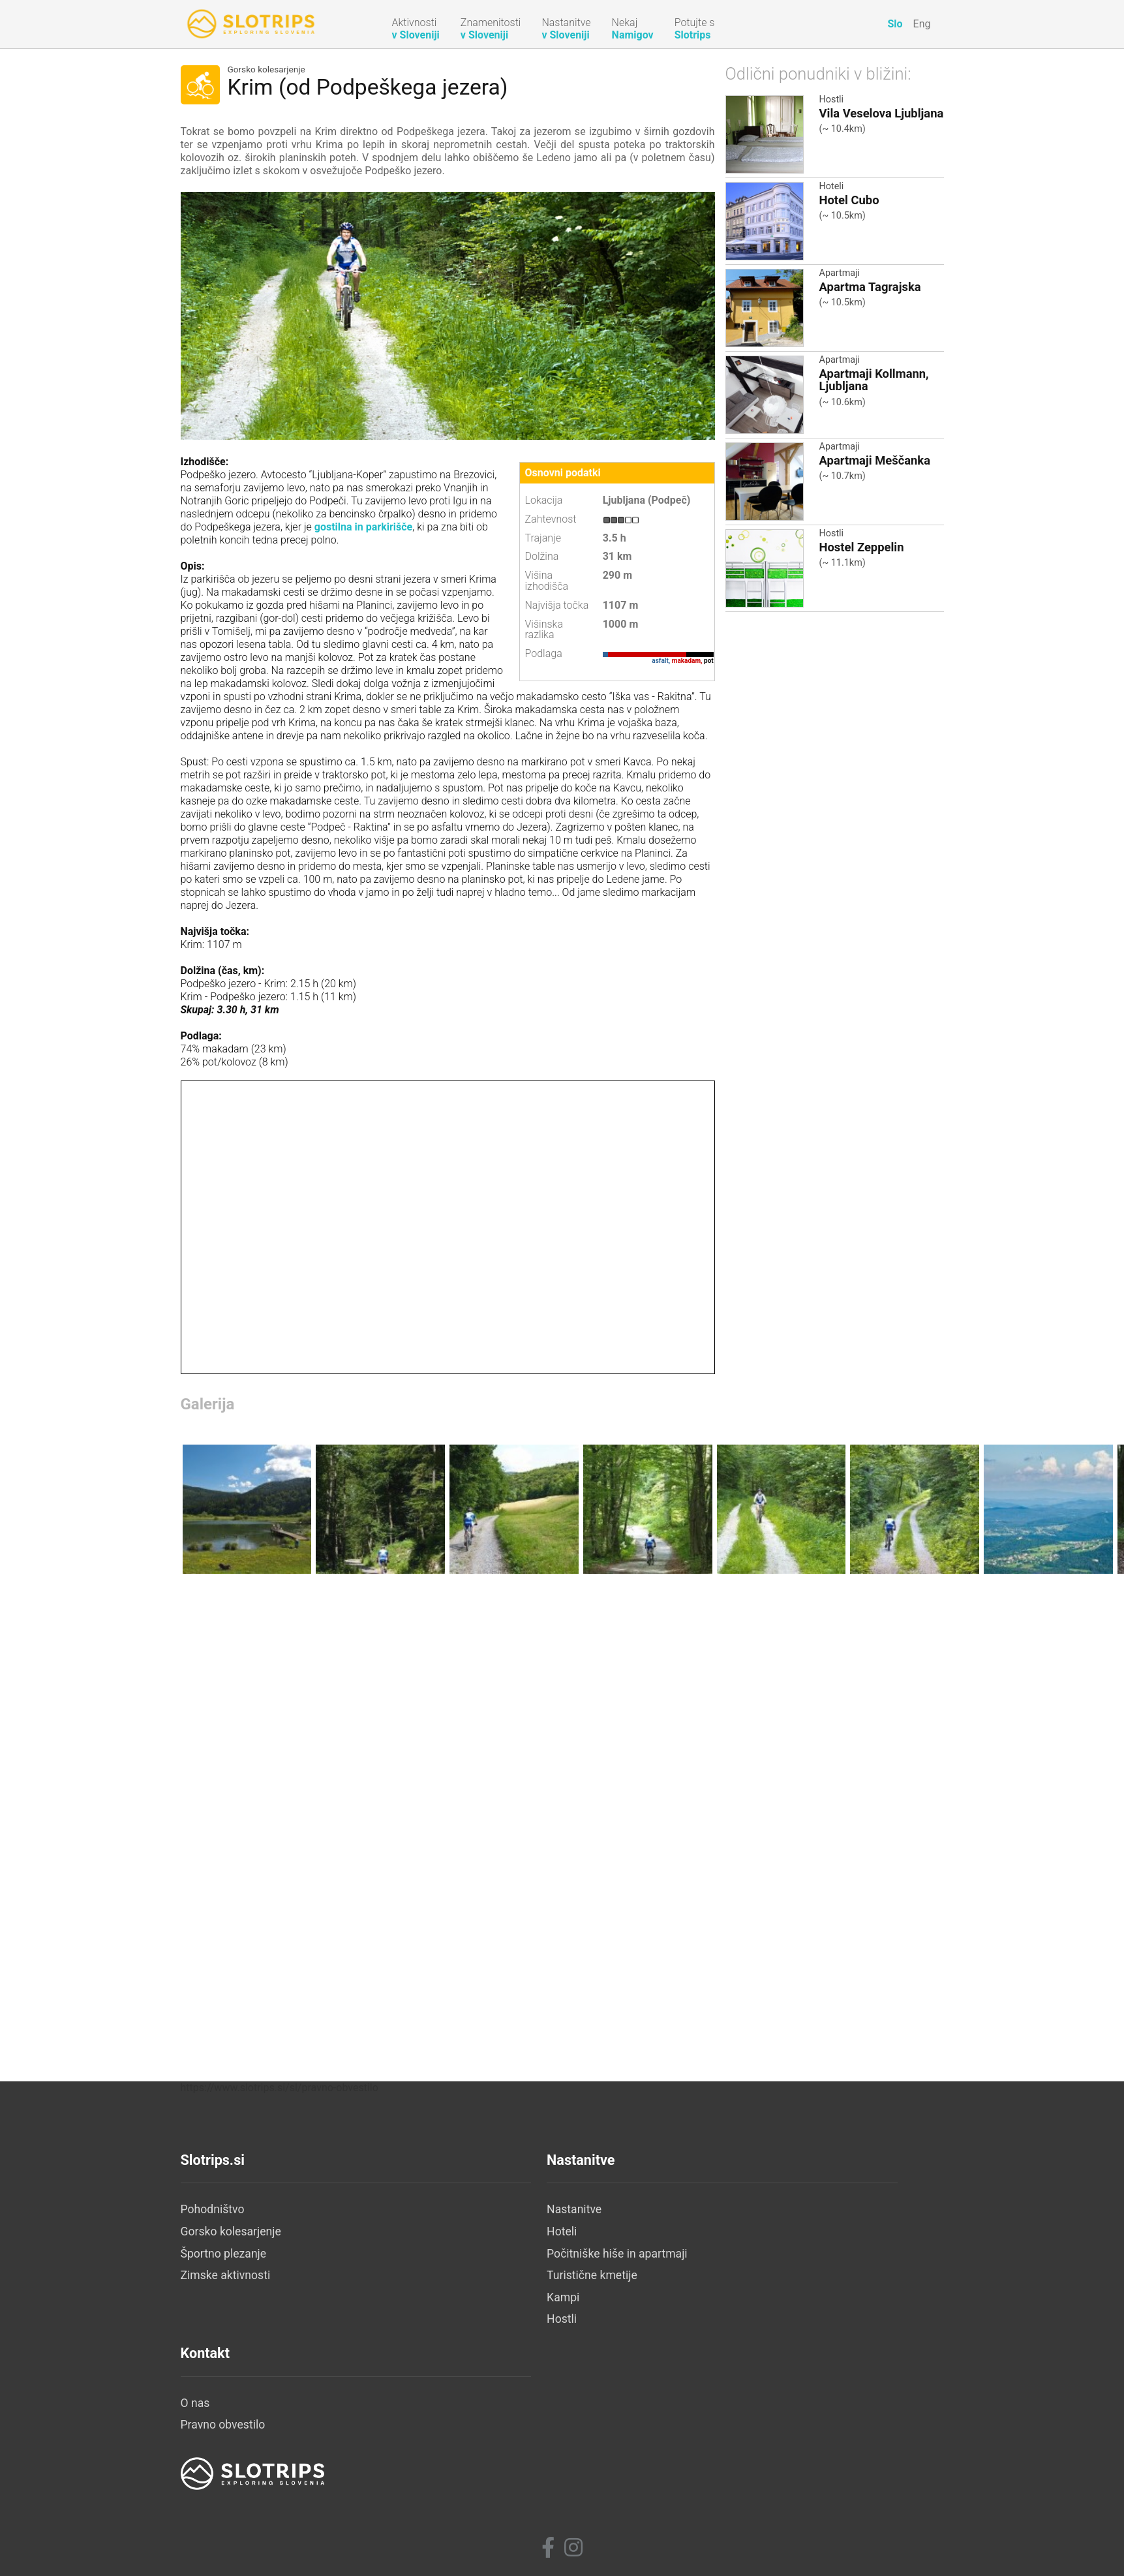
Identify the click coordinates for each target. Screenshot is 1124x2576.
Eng (922, 24)
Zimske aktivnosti (226, 2455)
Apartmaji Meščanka (875, 460)
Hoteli (831, 186)
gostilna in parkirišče (362, 527)
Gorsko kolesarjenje (266, 69)
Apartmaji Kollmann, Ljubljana (874, 380)
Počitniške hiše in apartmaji (504, 2433)
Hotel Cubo (849, 200)
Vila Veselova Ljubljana (881, 113)
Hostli (831, 99)
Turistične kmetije (479, 2455)
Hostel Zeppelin (861, 547)
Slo (894, 24)
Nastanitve (461, 2389)
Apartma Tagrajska (870, 287)
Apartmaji (839, 273)
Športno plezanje (224, 2433)
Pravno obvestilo (731, 2411)
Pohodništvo (213, 2389)
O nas (703, 2389)
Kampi (450, 2477)
